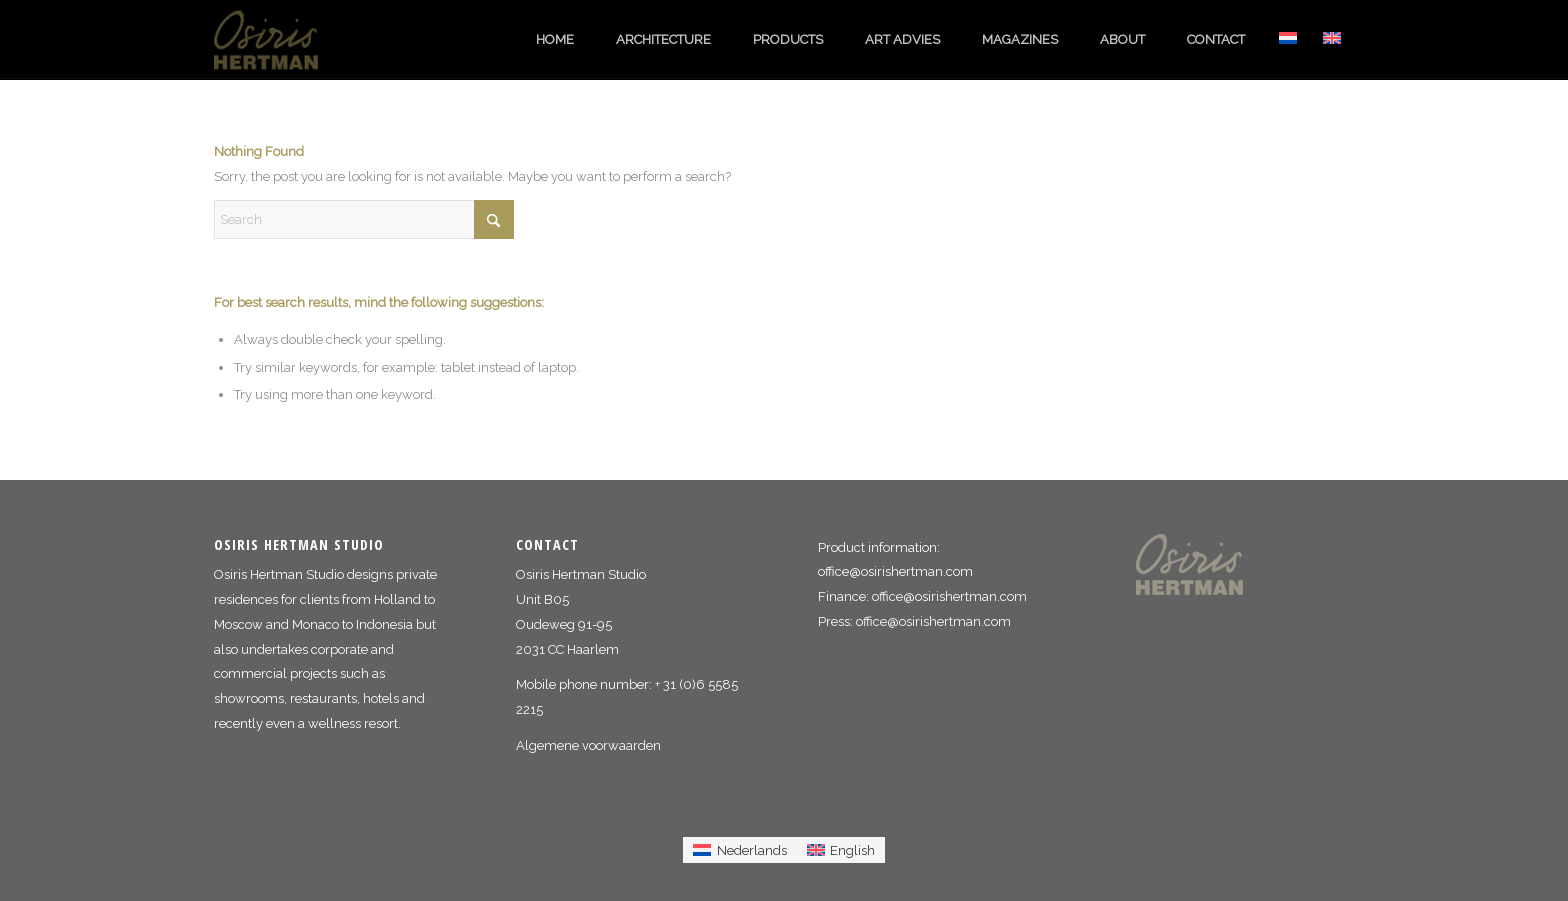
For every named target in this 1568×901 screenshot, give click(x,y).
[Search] (364, 219)
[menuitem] (555, 40)
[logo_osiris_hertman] (279, 40)
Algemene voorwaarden (588, 745)
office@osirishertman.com (895, 571)
